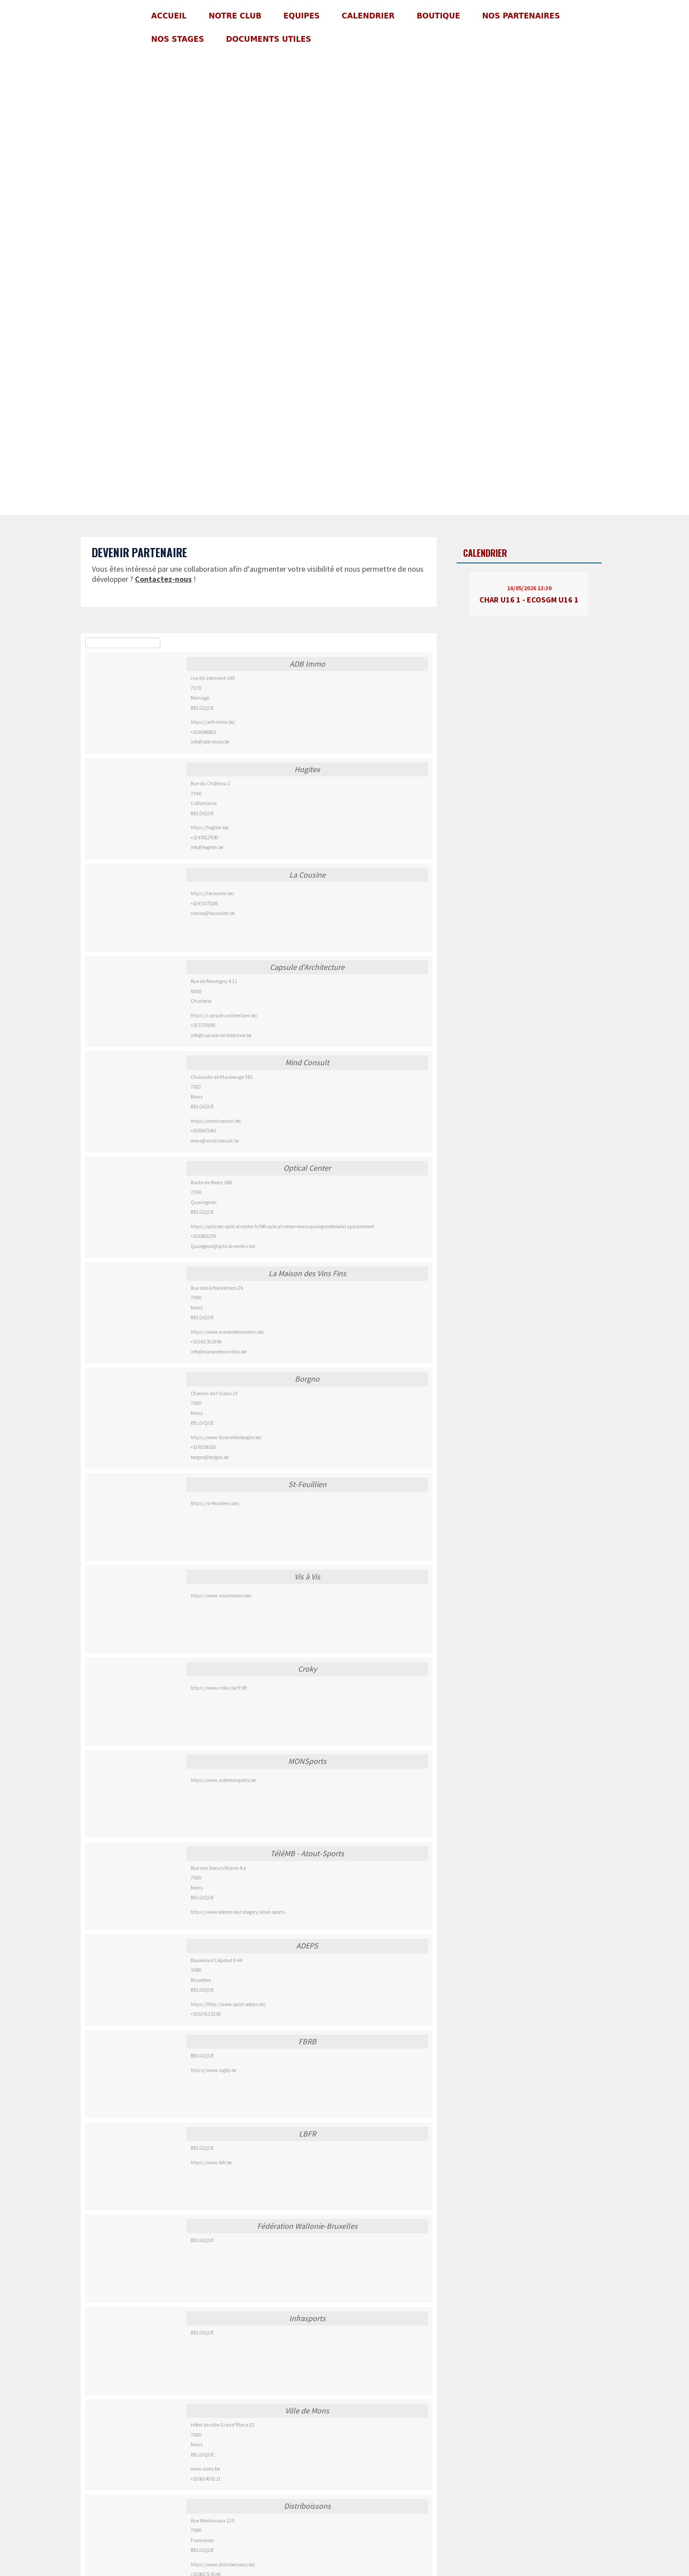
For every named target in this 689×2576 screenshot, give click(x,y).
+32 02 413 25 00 (206, 2014)
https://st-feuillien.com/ (215, 1503)
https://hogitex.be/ (210, 827)
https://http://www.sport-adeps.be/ (228, 2004)
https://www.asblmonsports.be (223, 1780)
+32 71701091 (203, 1025)
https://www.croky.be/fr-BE (219, 1688)
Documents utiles (268, 39)
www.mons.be (205, 2469)
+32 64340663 (203, 732)
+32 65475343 (203, 1131)
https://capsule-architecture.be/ (224, 1015)
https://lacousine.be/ (212, 893)
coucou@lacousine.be (213, 913)
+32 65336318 (203, 1447)
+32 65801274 (203, 1236)
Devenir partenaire (139, 552)
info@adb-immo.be (210, 742)
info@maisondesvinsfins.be (219, 1352)
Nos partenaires (521, 15)
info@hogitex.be (207, 847)
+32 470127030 (204, 837)
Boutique (438, 15)
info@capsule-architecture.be (221, 1035)
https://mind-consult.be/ (216, 1121)
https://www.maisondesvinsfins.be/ (228, 1332)
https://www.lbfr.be (211, 2162)
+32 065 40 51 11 (206, 2479)
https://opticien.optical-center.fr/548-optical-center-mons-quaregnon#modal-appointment (282, 1226)
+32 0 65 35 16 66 (206, 1342)
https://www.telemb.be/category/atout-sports (238, 1912)
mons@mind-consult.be (215, 1141)
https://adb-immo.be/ (213, 722)
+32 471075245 (204, 903)
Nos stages (177, 39)
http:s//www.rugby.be (213, 2070)
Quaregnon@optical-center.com (223, 1246)
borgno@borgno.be (209, 1457)
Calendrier (368, 15)
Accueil (169, 15)
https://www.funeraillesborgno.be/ (226, 1437)
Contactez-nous (163, 579)
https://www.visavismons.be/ (221, 1596)
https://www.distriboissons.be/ (223, 2564)
